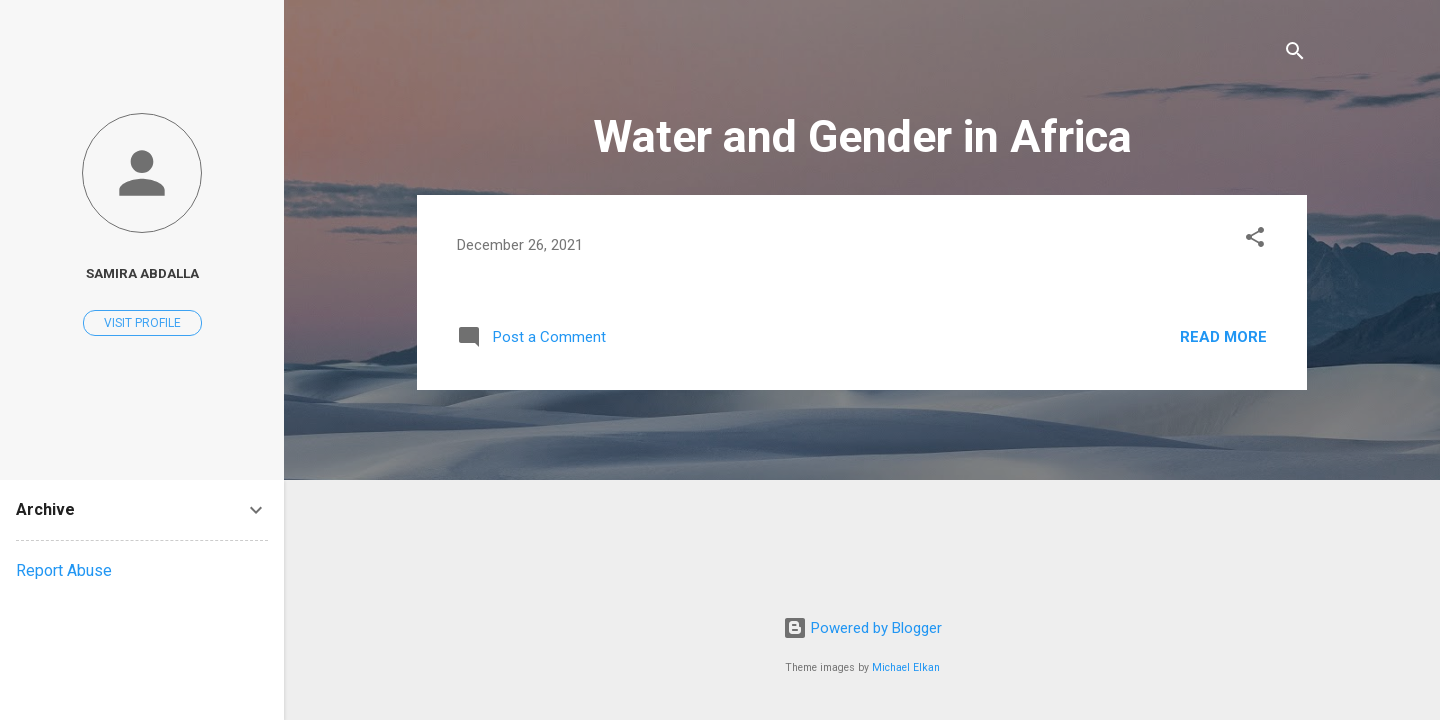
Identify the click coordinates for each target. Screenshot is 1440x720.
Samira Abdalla (142, 273)
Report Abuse (64, 570)
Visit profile (142, 323)
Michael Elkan (906, 667)
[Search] (1295, 54)
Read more (1223, 337)
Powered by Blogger (862, 628)
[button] (1255, 240)
